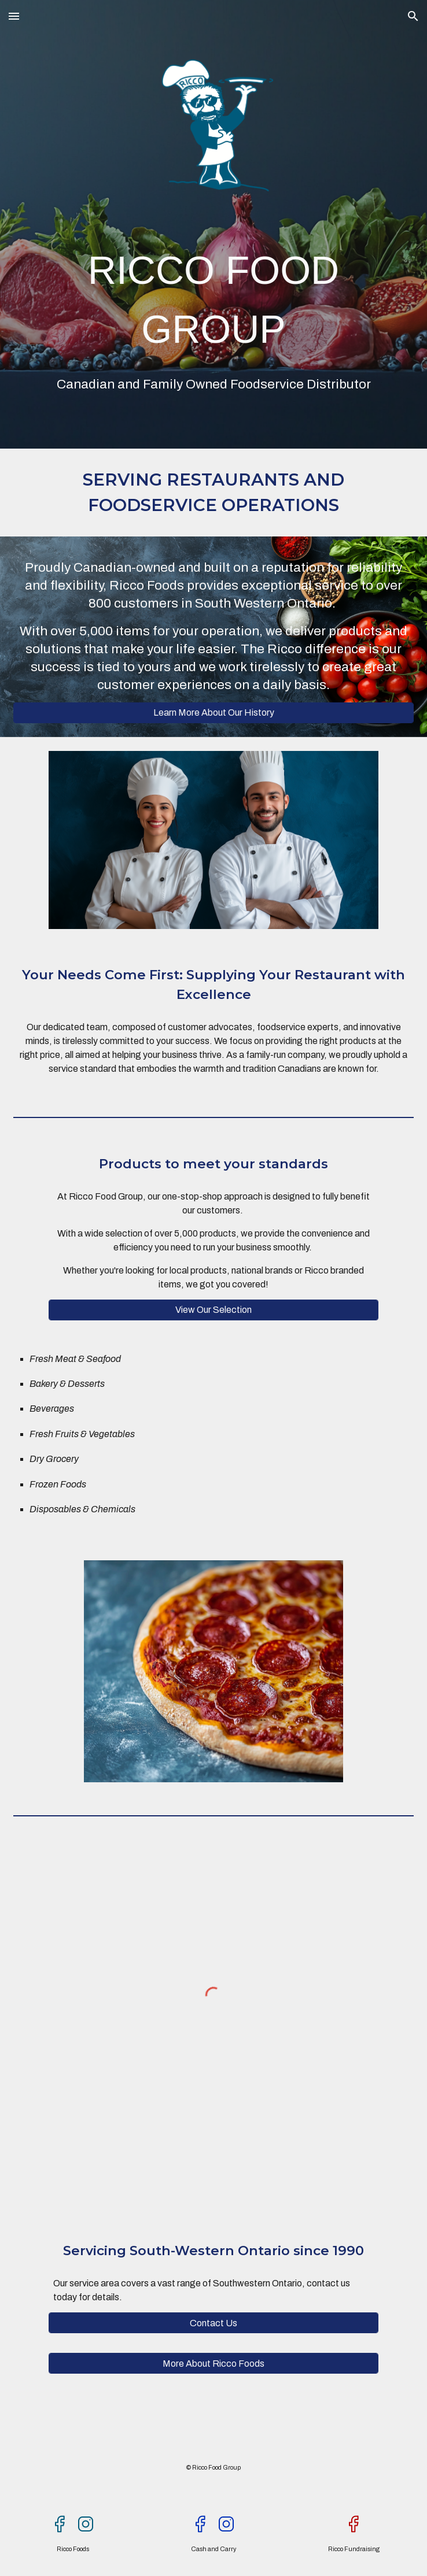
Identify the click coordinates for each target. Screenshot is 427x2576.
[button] (14, 16)
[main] (213, 299)
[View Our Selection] (213, 1310)
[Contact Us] (213, 2323)
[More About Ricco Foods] (213, 2363)
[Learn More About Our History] (213, 712)
